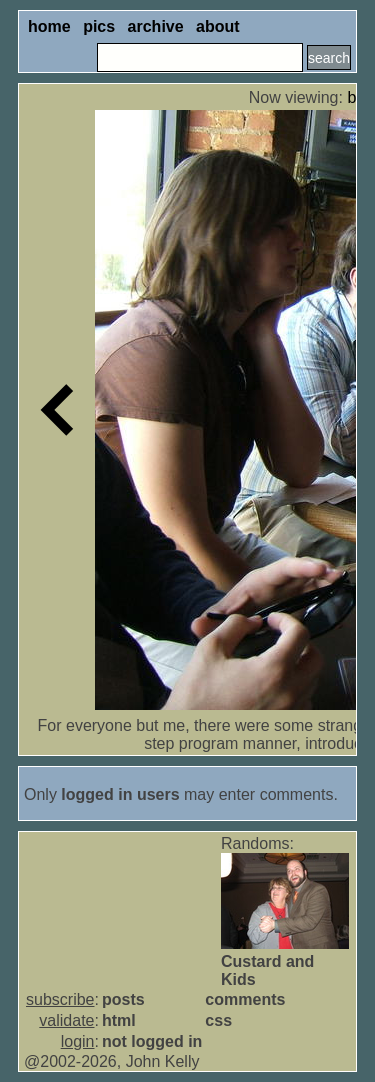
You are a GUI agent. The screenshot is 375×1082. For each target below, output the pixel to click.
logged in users (120, 794)
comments (245, 999)
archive (156, 26)
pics (99, 26)
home (49, 26)
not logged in (152, 1041)
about (218, 26)
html (119, 1020)
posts (123, 999)
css (218, 1020)
